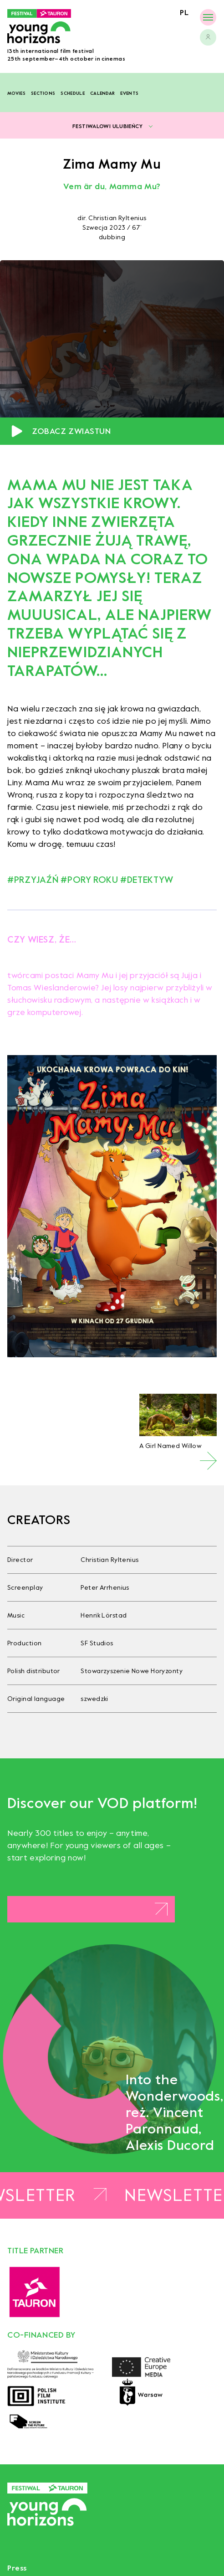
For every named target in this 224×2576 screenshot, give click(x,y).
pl (184, 12)
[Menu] (208, 17)
